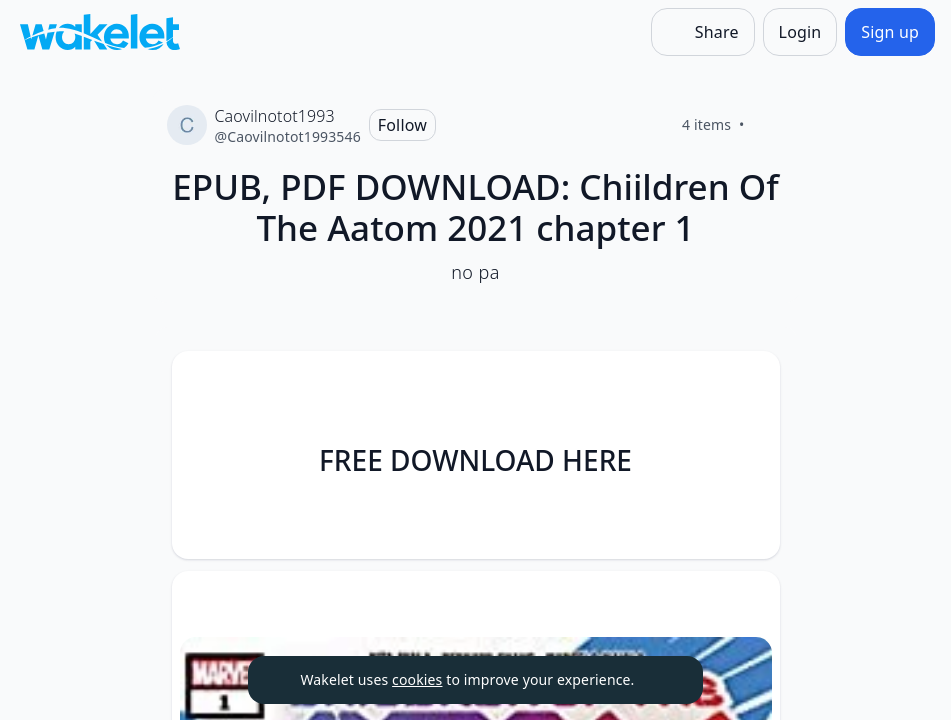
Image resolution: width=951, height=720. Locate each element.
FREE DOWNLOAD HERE (475, 460)
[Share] (703, 32)
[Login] (800, 32)
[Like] (769, 125)
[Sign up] (890, 32)
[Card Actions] (748, 383)
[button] (748, 384)
